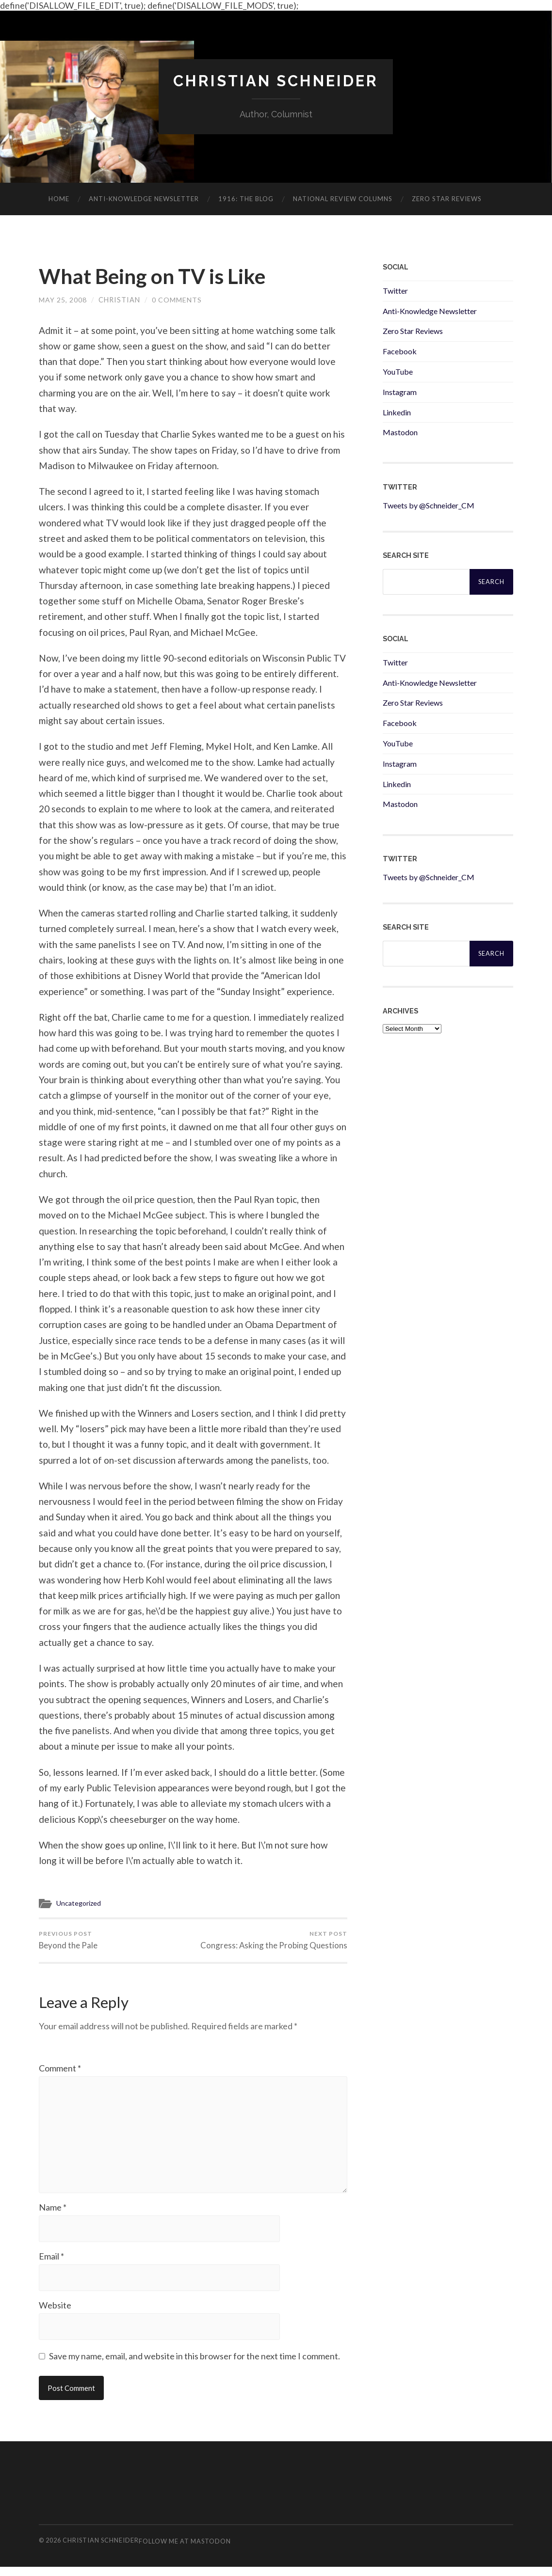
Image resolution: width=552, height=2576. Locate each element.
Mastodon (400, 432)
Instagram (400, 391)
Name (52, 2215)
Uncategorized (80, 1905)
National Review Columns (342, 199)
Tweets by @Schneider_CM (428, 505)
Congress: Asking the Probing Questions (273, 1943)
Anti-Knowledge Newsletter (430, 311)
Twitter (395, 290)
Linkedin (397, 412)
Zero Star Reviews (447, 199)
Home (59, 199)
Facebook (400, 351)
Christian (119, 302)
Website (55, 2313)
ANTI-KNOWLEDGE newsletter (144, 199)
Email (51, 2264)
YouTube (398, 372)
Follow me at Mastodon (185, 2550)
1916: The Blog (246, 199)
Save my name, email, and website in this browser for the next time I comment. (194, 2365)
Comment (60, 2071)
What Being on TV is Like (160, 277)
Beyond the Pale (68, 1943)
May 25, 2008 (63, 302)
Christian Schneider (275, 81)
